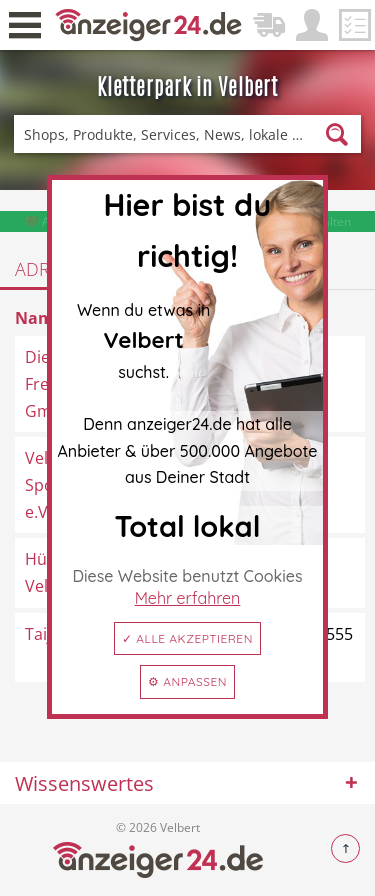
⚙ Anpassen (187, 681)
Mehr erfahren (188, 598)
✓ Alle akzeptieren (187, 638)
